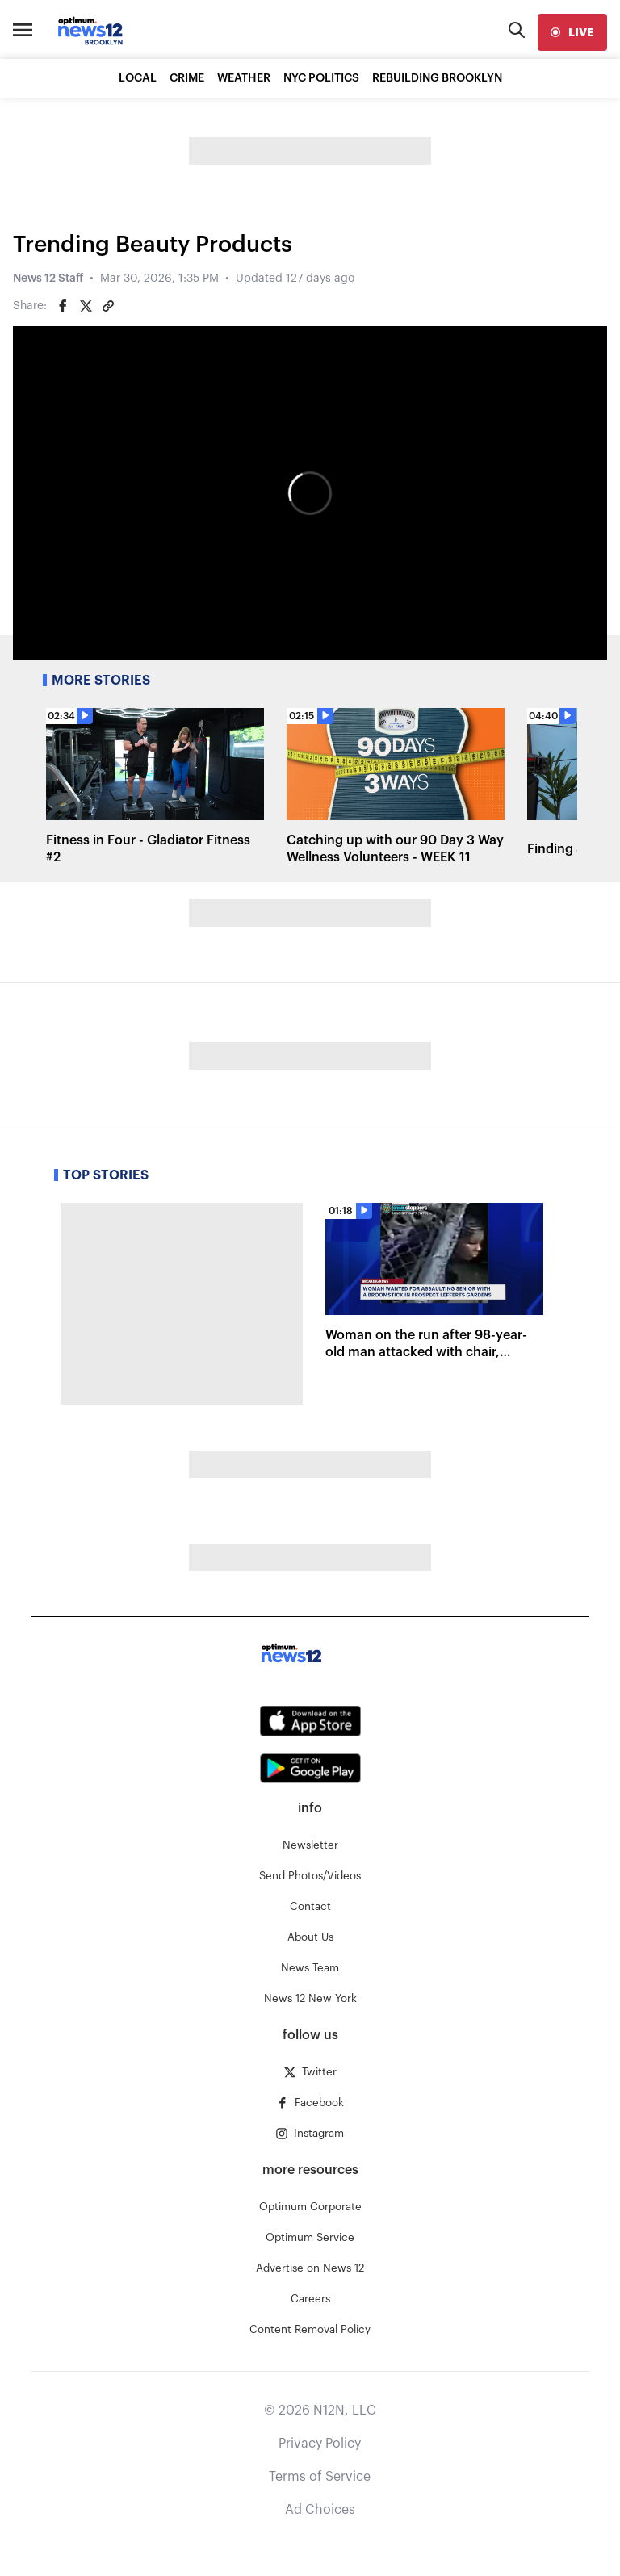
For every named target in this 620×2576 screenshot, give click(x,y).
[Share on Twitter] (85, 305)
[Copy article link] (108, 305)
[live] (572, 32)
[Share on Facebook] (63, 305)
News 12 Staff (48, 278)
